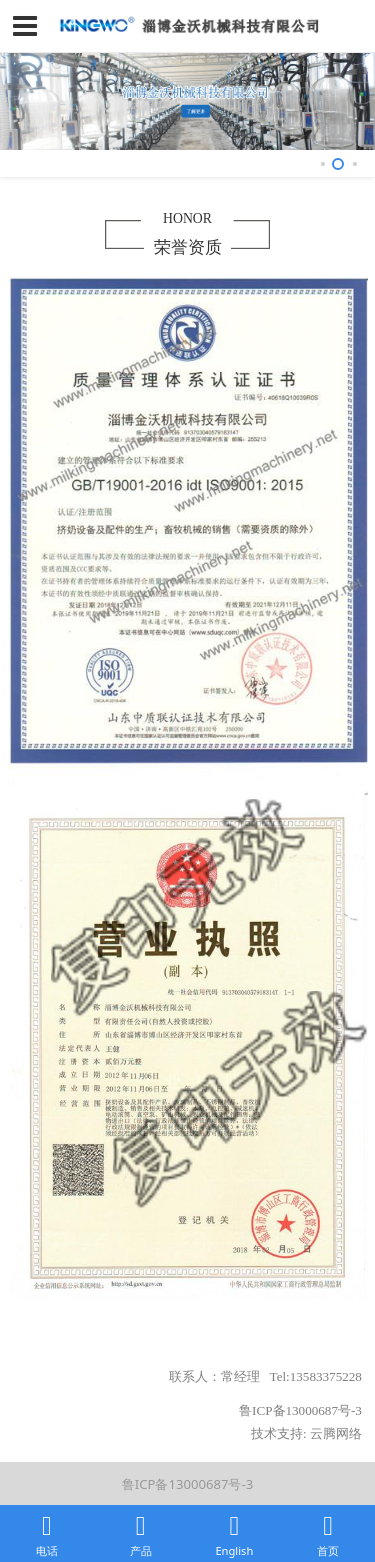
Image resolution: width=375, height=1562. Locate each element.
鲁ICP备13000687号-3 (187, 1484)
